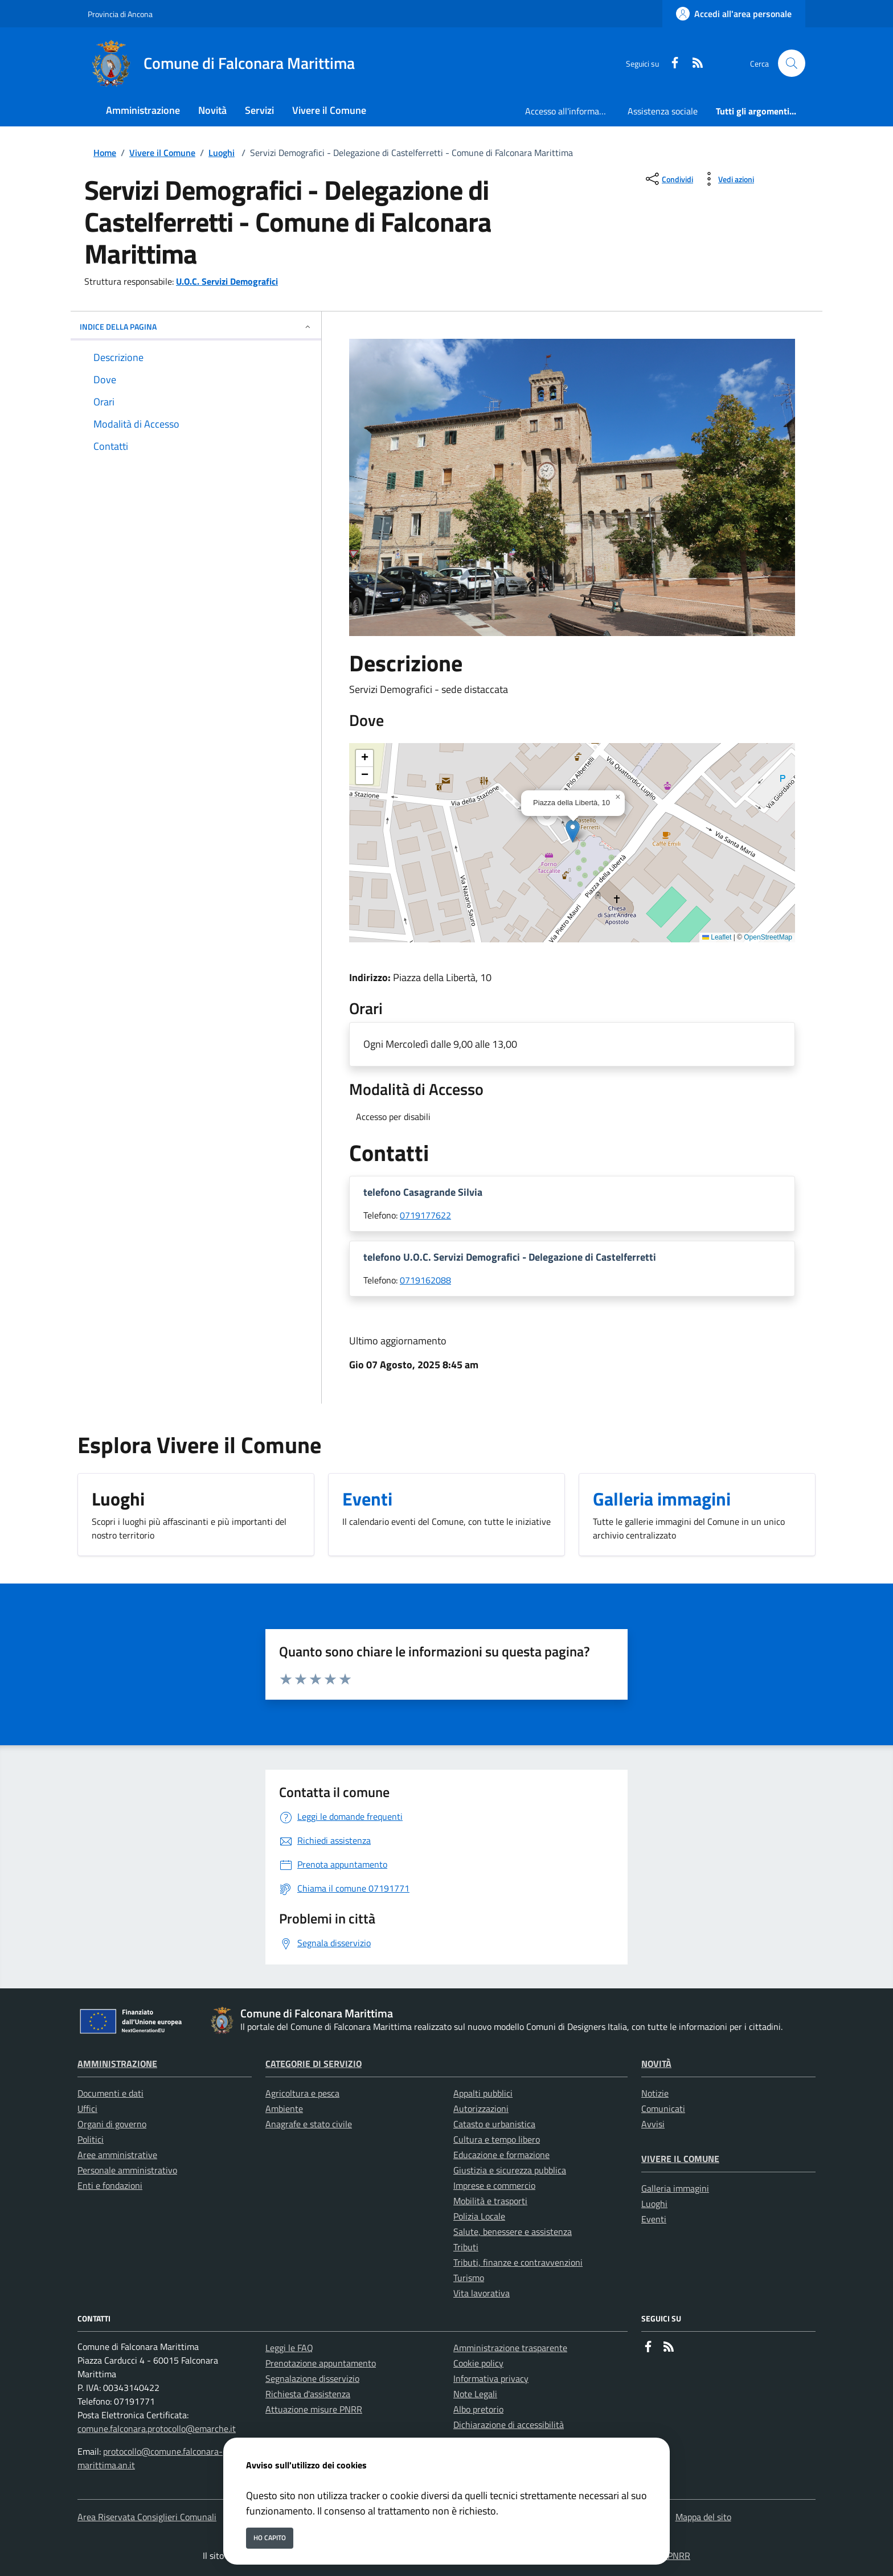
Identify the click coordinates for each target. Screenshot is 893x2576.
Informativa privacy (491, 2378)
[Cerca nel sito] (791, 63)
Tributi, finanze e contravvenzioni (518, 2262)
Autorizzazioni (481, 2108)
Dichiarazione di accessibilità (508, 2424)
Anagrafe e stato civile (308, 2124)
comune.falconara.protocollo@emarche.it (156, 2428)
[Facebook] (670, 63)
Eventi (653, 2219)
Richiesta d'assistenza (307, 2394)
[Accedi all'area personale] (733, 13)
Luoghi (221, 152)
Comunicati (663, 2108)
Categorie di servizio (313, 2063)
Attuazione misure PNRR (313, 2409)
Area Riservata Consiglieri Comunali (146, 2517)
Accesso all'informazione (571, 111)
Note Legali (475, 2394)
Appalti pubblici (483, 2093)
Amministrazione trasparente (510, 2348)
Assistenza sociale (663, 111)
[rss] (693, 63)
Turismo (468, 2277)
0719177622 (425, 1215)
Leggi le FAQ (289, 2348)
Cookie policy (478, 2363)
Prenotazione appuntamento (320, 2363)
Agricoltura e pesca (302, 2093)
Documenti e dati (110, 2093)
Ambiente (284, 2108)
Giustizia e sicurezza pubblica (509, 2170)
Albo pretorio (478, 2409)
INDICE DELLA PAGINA (196, 327)
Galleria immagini (675, 2188)
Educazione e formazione (501, 2154)
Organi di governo (111, 2124)
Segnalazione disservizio (312, 2378)
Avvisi (653, 2124)
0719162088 (425, 1280)
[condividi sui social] (668, 179)
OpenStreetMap (768, 937)
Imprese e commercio (494, 2185)
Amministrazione (117, 2063)
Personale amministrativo (127, 2170)
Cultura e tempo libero (496, 2139)
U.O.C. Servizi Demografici (227, 281)
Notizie (655, 2093)
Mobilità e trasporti (490, 2201)
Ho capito (269, 2537)
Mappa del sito (703, 2517)
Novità (656, 2063)
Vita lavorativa (481, 2293)
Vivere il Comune (162, 152)
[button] (573, 831)
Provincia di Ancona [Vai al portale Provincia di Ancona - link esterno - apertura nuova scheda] (120, 14)
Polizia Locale (479, 2216)
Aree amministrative (117, 2154)
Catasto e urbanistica (494, 2124)
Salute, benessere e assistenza (512, 2231)
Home (104, 152)
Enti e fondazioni (109, 2185)
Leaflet (716, 937)
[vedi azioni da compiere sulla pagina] (727, 179)
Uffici (87, 2108)
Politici (90, 2139)
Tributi (465, 2247)
